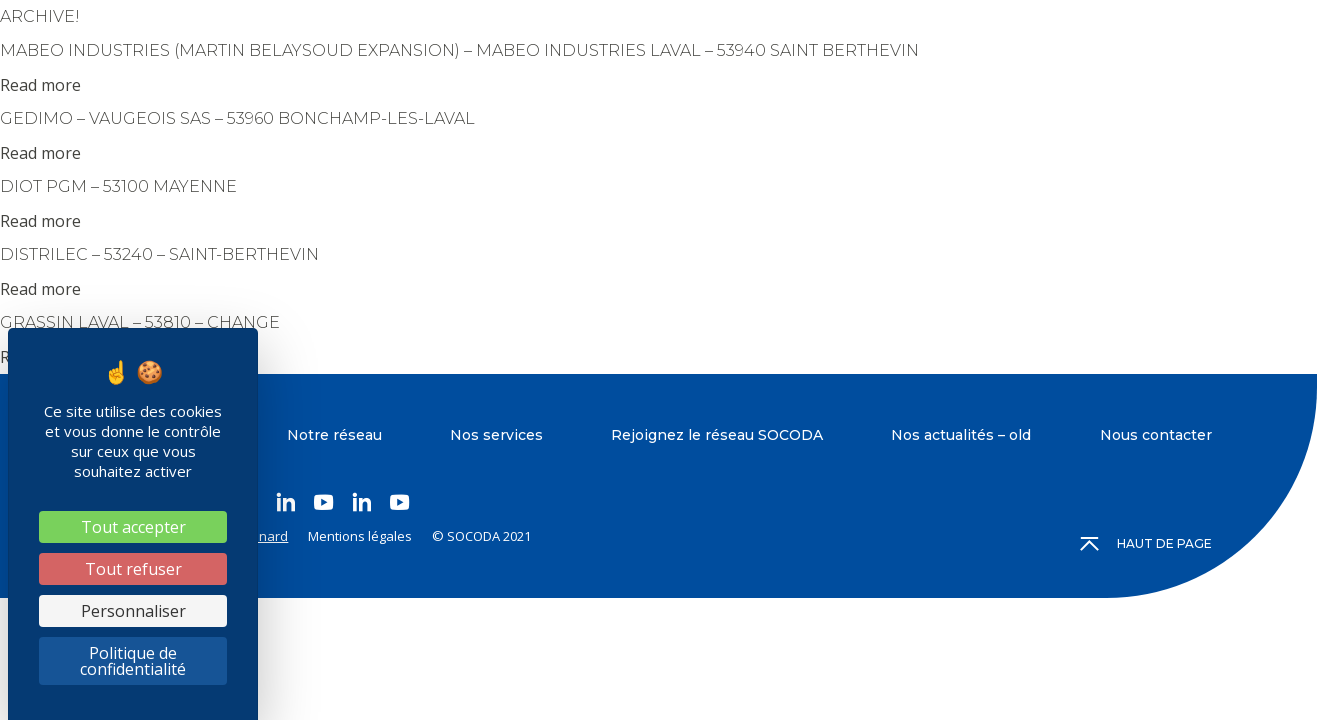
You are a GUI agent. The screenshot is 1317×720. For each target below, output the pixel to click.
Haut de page (1147, 544)
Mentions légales (360, 536)
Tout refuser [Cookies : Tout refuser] (133, 569)
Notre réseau (334, 435)
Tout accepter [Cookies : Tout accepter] (133, 527)
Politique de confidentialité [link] (133, 661)
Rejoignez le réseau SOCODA (717, 435)
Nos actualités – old (961, 435)
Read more (40, 85)
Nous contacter (1156, 435)
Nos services (496, 435)
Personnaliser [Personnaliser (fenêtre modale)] (133, 611)
